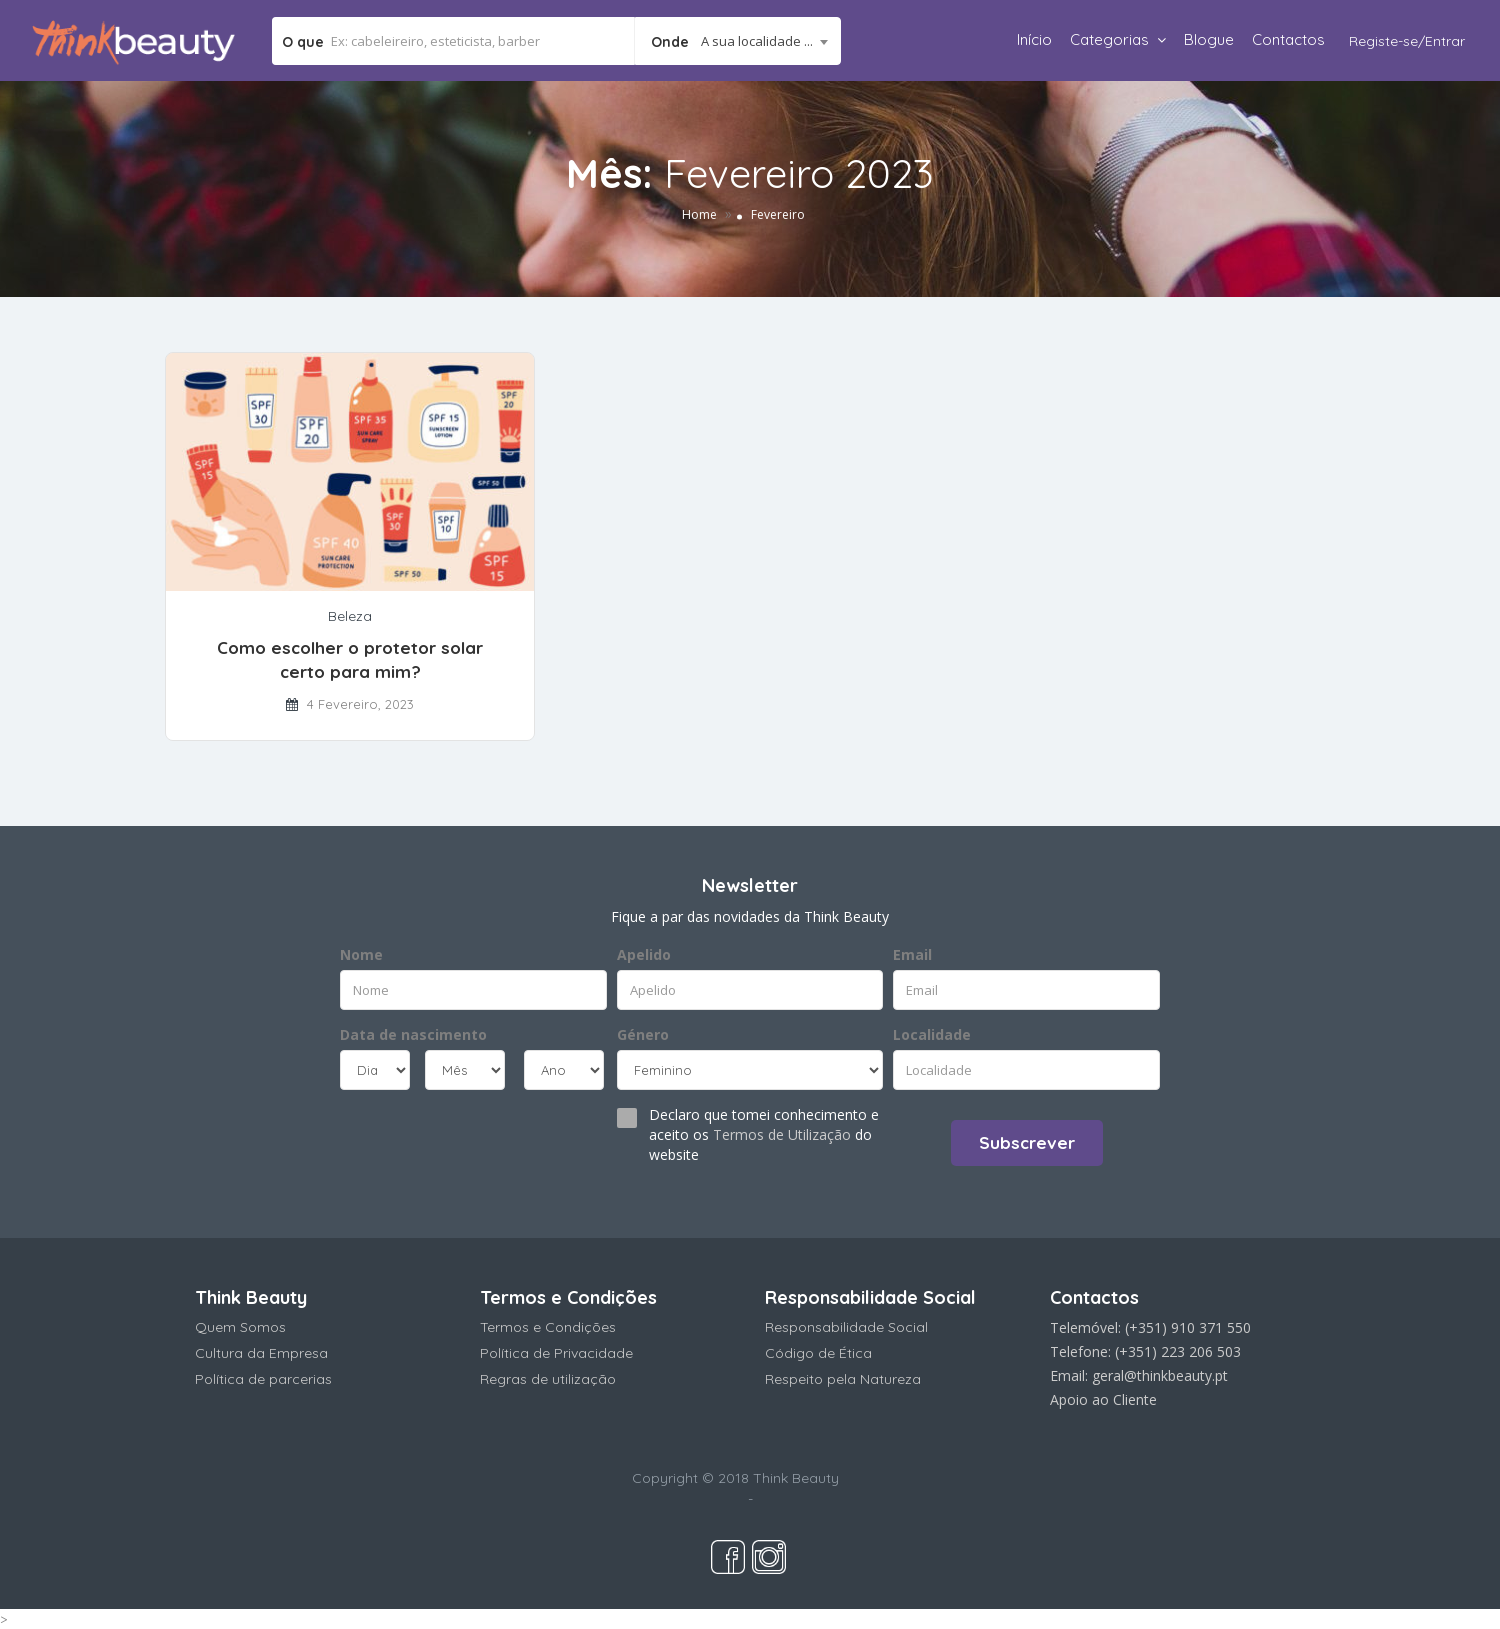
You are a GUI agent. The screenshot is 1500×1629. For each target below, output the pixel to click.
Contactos (1288, 39)
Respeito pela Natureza (843, 1379)
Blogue (1209, 39)
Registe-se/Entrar (1407, 41)
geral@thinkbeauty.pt (1160, 1375)
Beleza (350, 616)
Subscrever (1027, 1142)
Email (912, 954)
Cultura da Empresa (261, 1353)
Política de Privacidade (556, 1353)
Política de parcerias (263, 1379)
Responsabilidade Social (846, 1327)
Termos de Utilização (782, 1134)
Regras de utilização (548, 1379)
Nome (361, 954)
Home (699, 214)
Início (1034, 39)
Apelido (644, 954)
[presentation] (461, 1141)
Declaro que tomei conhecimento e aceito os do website (764, 1134)
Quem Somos (240, 1327)
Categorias (1109, 39)
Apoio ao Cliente (1103, 1399)
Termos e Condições (548, 1327)
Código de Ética (818, 1353)
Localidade (932, 1034)
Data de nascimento (413, 1034)
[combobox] (737, 41)
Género (643, 1034)
